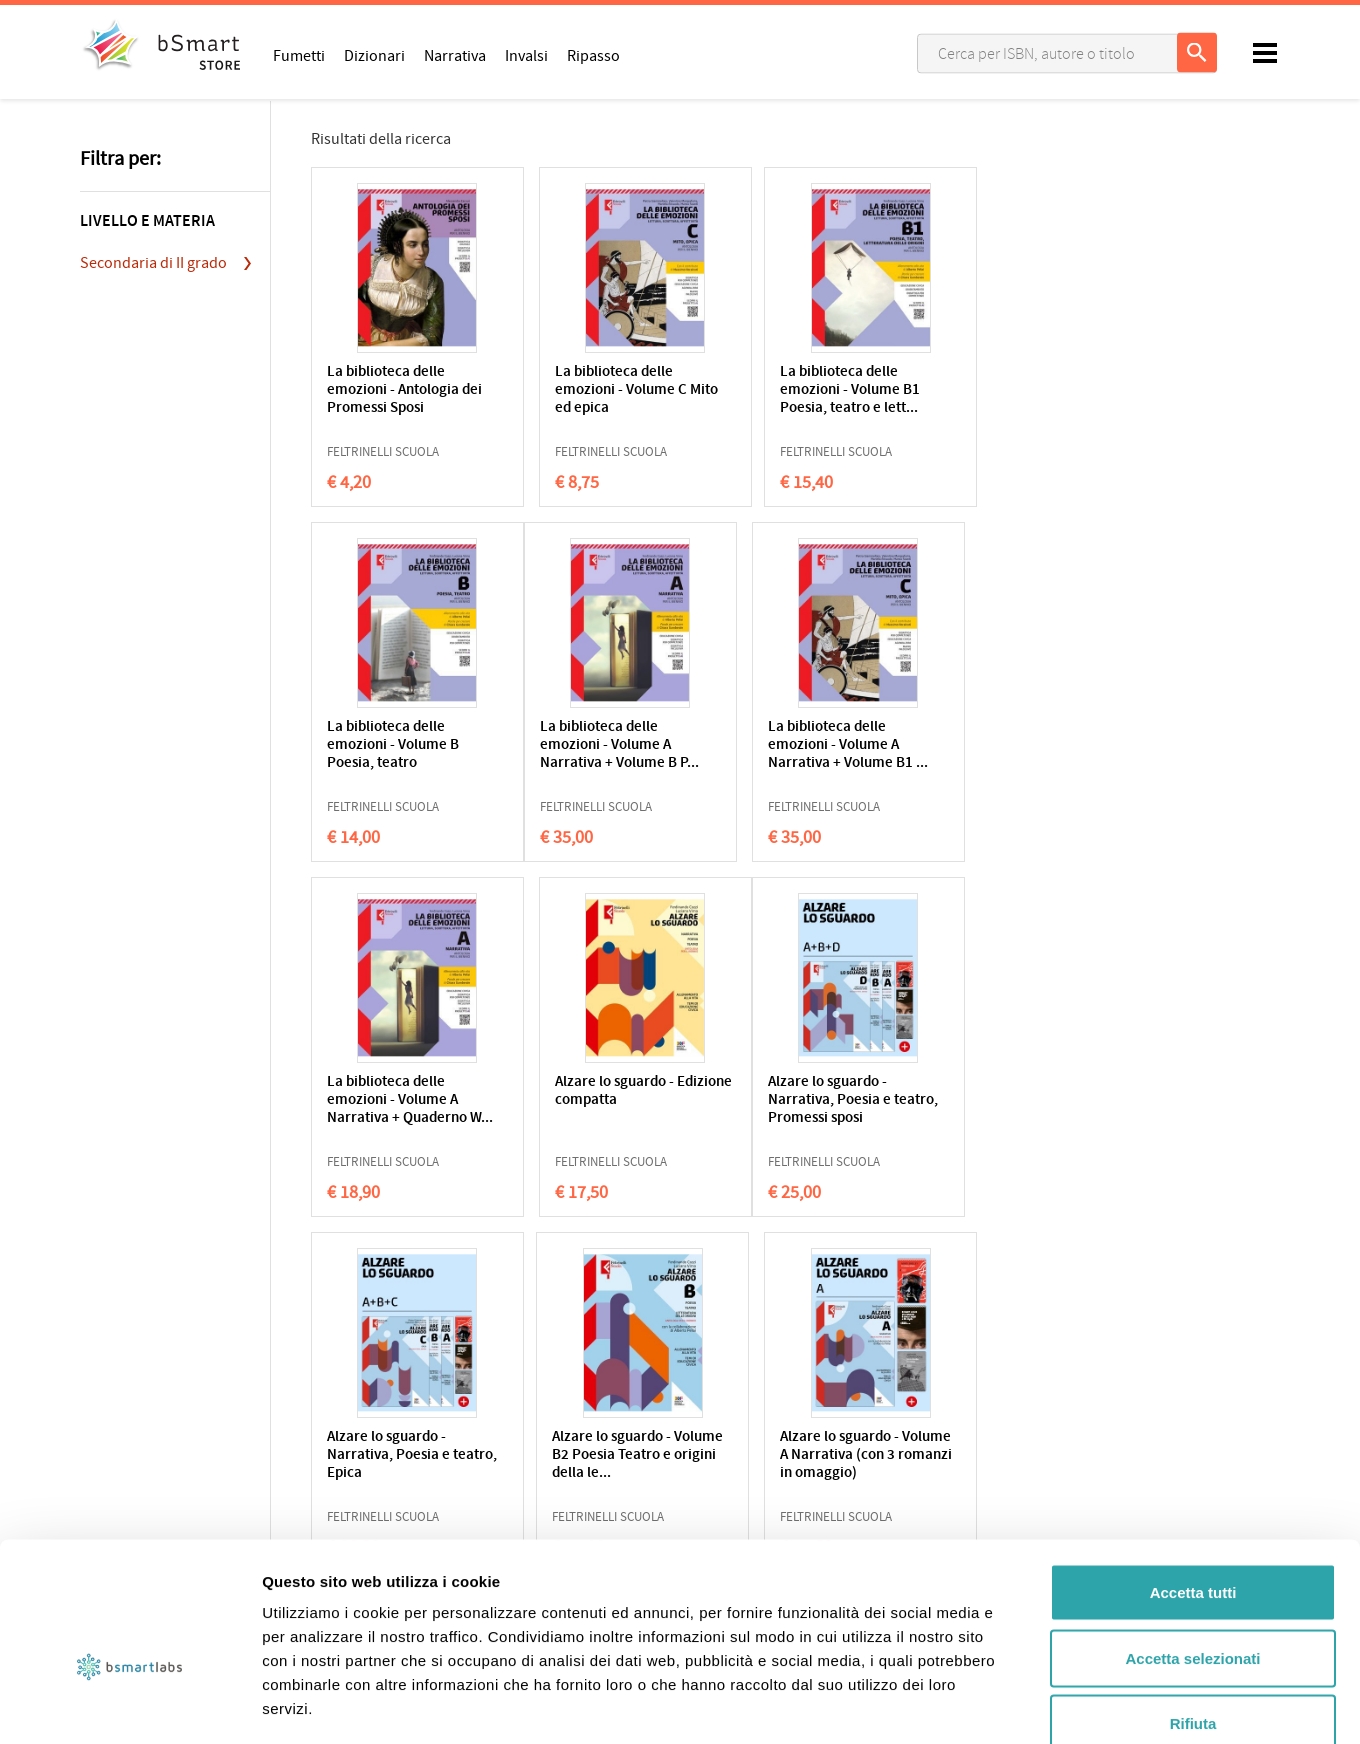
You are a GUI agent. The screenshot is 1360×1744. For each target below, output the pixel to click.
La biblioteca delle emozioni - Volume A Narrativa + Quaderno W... (787, 754)
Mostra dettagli (1052, 1704)
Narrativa (455, 55)
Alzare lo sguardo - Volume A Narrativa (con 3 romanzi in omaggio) (973, 1109)
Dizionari (374, 55)
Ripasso (593, 55)
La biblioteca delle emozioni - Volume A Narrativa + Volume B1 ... (594, 754)
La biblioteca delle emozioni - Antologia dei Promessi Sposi (393, 390)
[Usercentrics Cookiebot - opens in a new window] (129, 1705)
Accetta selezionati (1192, 1547)
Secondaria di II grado (153, 263)
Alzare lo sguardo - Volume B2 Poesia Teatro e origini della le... (783, 1109)
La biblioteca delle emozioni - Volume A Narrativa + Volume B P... (395, 754)
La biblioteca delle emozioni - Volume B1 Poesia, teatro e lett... (787, 390)
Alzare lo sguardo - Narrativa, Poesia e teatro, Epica (583, 1100)
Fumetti (299, 55)
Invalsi (526, 55)
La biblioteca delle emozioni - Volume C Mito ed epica (588, 390)
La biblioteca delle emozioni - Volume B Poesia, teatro (977, 390)
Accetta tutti (1193, 1481)
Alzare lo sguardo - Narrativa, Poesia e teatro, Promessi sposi (398, 1100)
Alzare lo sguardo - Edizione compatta (971, 736)
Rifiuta (1193, 1612)
